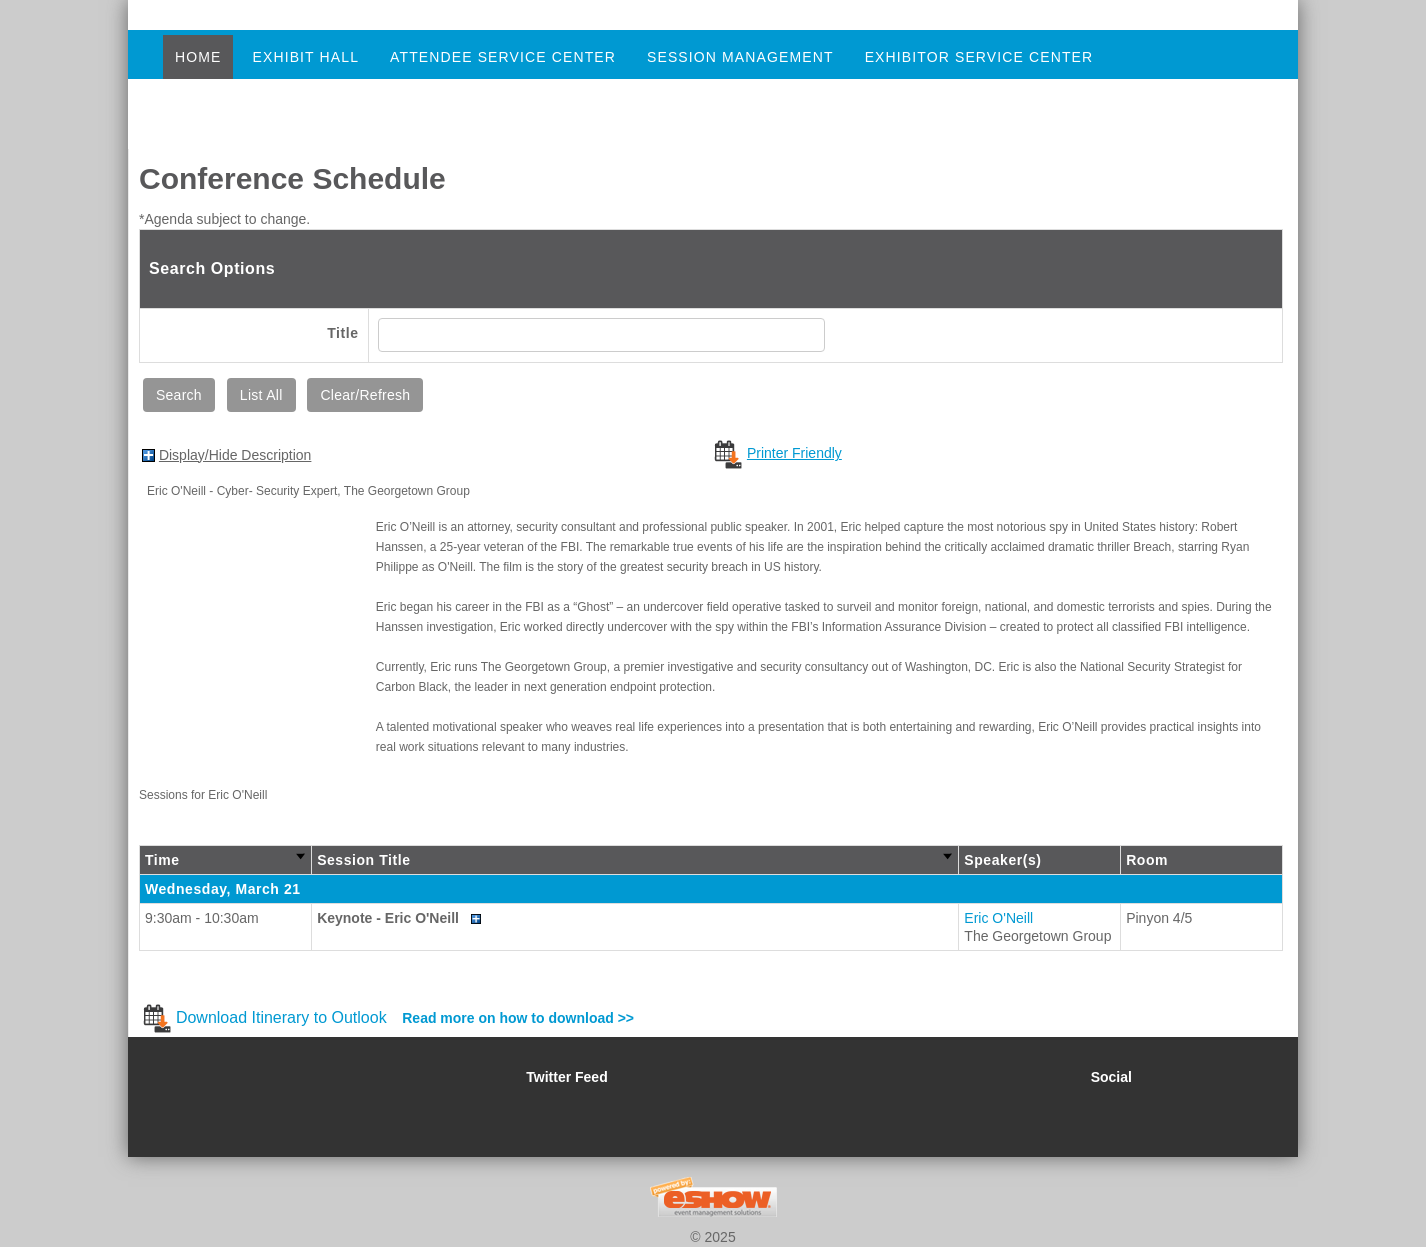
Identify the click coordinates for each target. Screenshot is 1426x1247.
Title (342, 333)
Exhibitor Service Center (979, 57)
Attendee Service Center (503, 57)
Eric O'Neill (998, 918)
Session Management (740, 57)
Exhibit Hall (305, 57)
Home (198, 57)
